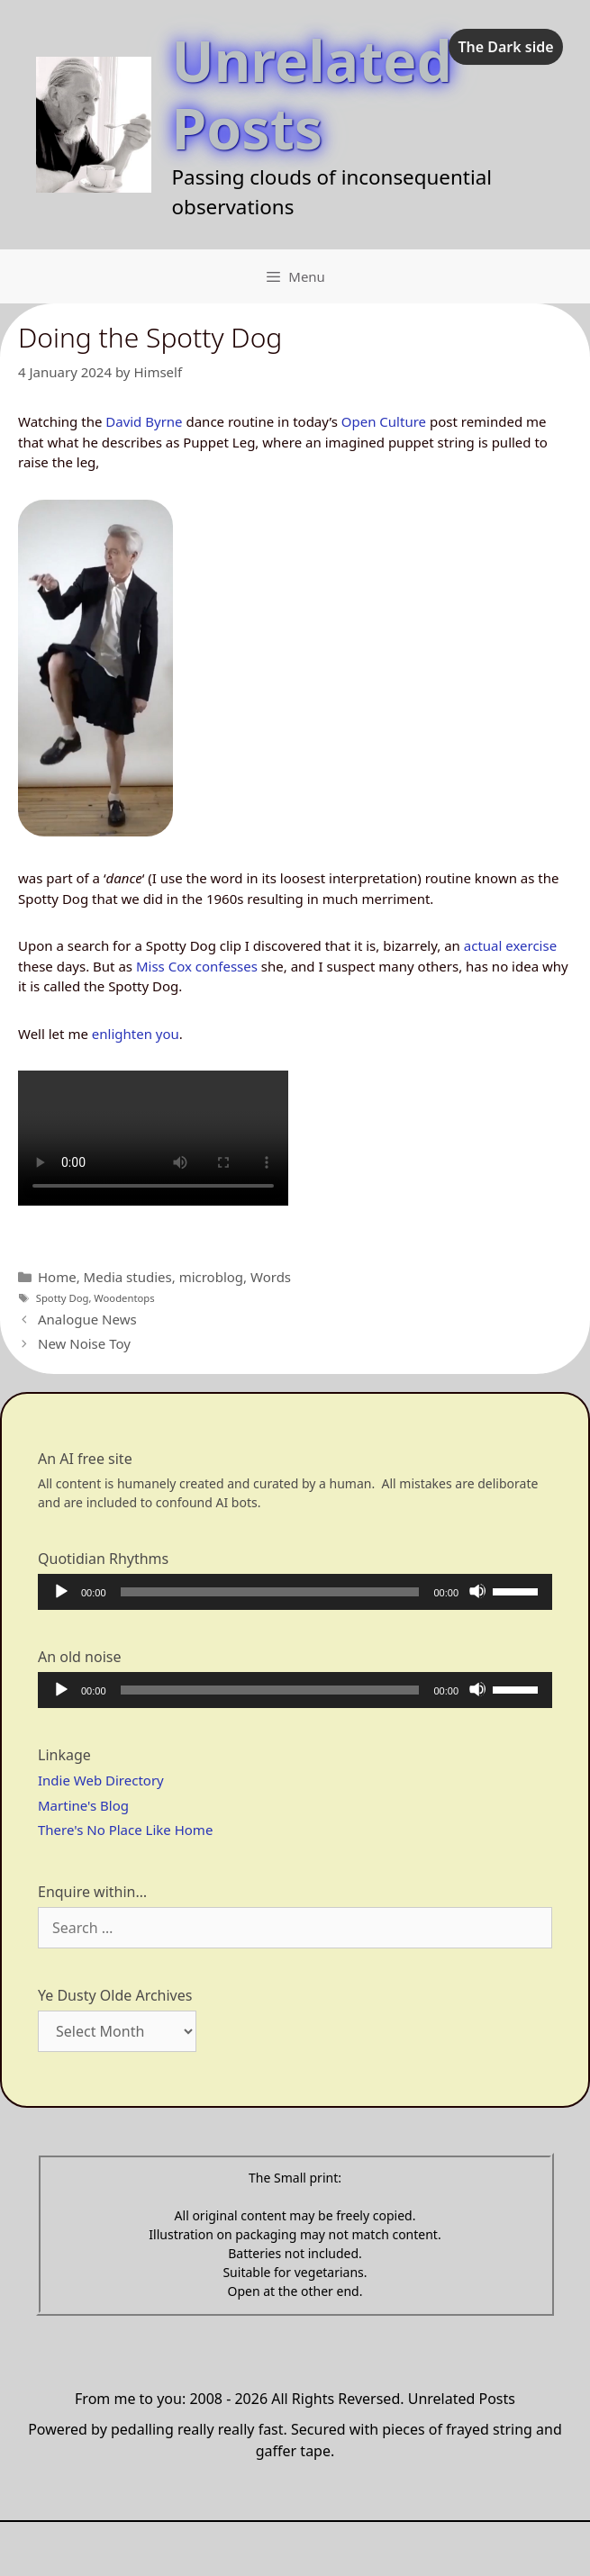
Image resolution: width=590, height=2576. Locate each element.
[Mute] (477, 1591)
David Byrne (143, 421)
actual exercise (510, 945)
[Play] (60, 1591)
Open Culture (383, 421)
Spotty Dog (62, 1298)
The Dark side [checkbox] (505, 47)
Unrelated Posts (312, 94)
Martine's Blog (83, 1805)
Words (270, 1277)
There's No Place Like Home (125, 1830)
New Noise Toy (84, 1343)
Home (57, 1277)
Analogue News (87, 1319)
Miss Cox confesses (197, 966)
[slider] (270, 1591)
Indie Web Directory (101, 1780)
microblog (211, 1277)
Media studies (128, 1277)
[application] (295, 1592)
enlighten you (133, 1034)
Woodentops (124, 1298)
